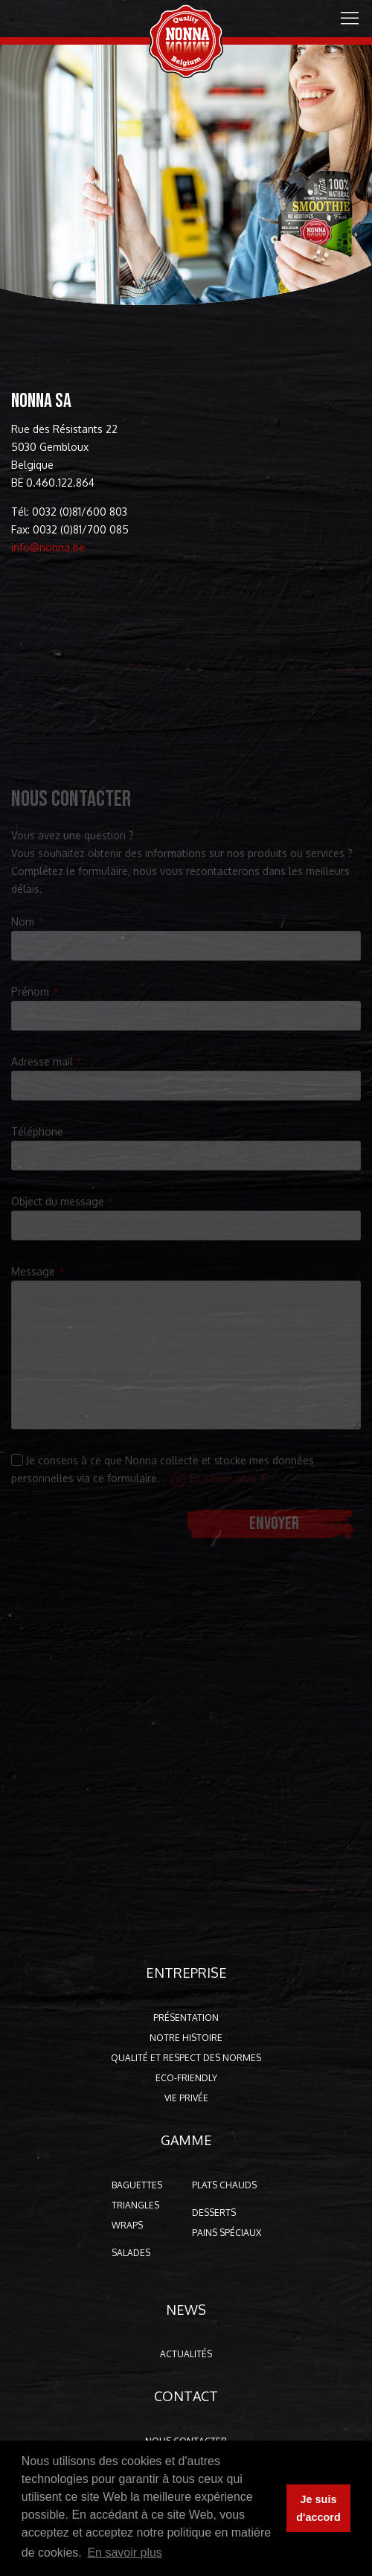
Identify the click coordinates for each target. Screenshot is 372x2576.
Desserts (214, 2212)
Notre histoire (186, 2037)
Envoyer (274, 1523)
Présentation (186, 2017)
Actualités (186, 2353)
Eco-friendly (186, 2077)
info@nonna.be (45, 547)
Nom (22, 921)
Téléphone (37, 1131)
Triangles (135, 2205)
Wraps (127, 2225)
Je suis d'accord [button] (318, 2508)
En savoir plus (213, 1478)
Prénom (30, 991)
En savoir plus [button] (124, 2552)
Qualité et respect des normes (186, 2057)
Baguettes (137, 2185)
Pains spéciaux (226, 2232)
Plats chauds (224, 2185)
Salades (131, 2252)
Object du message (57, 1201)
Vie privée (186, 2098)
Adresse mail (42, 1061)
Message (33, 1271)
